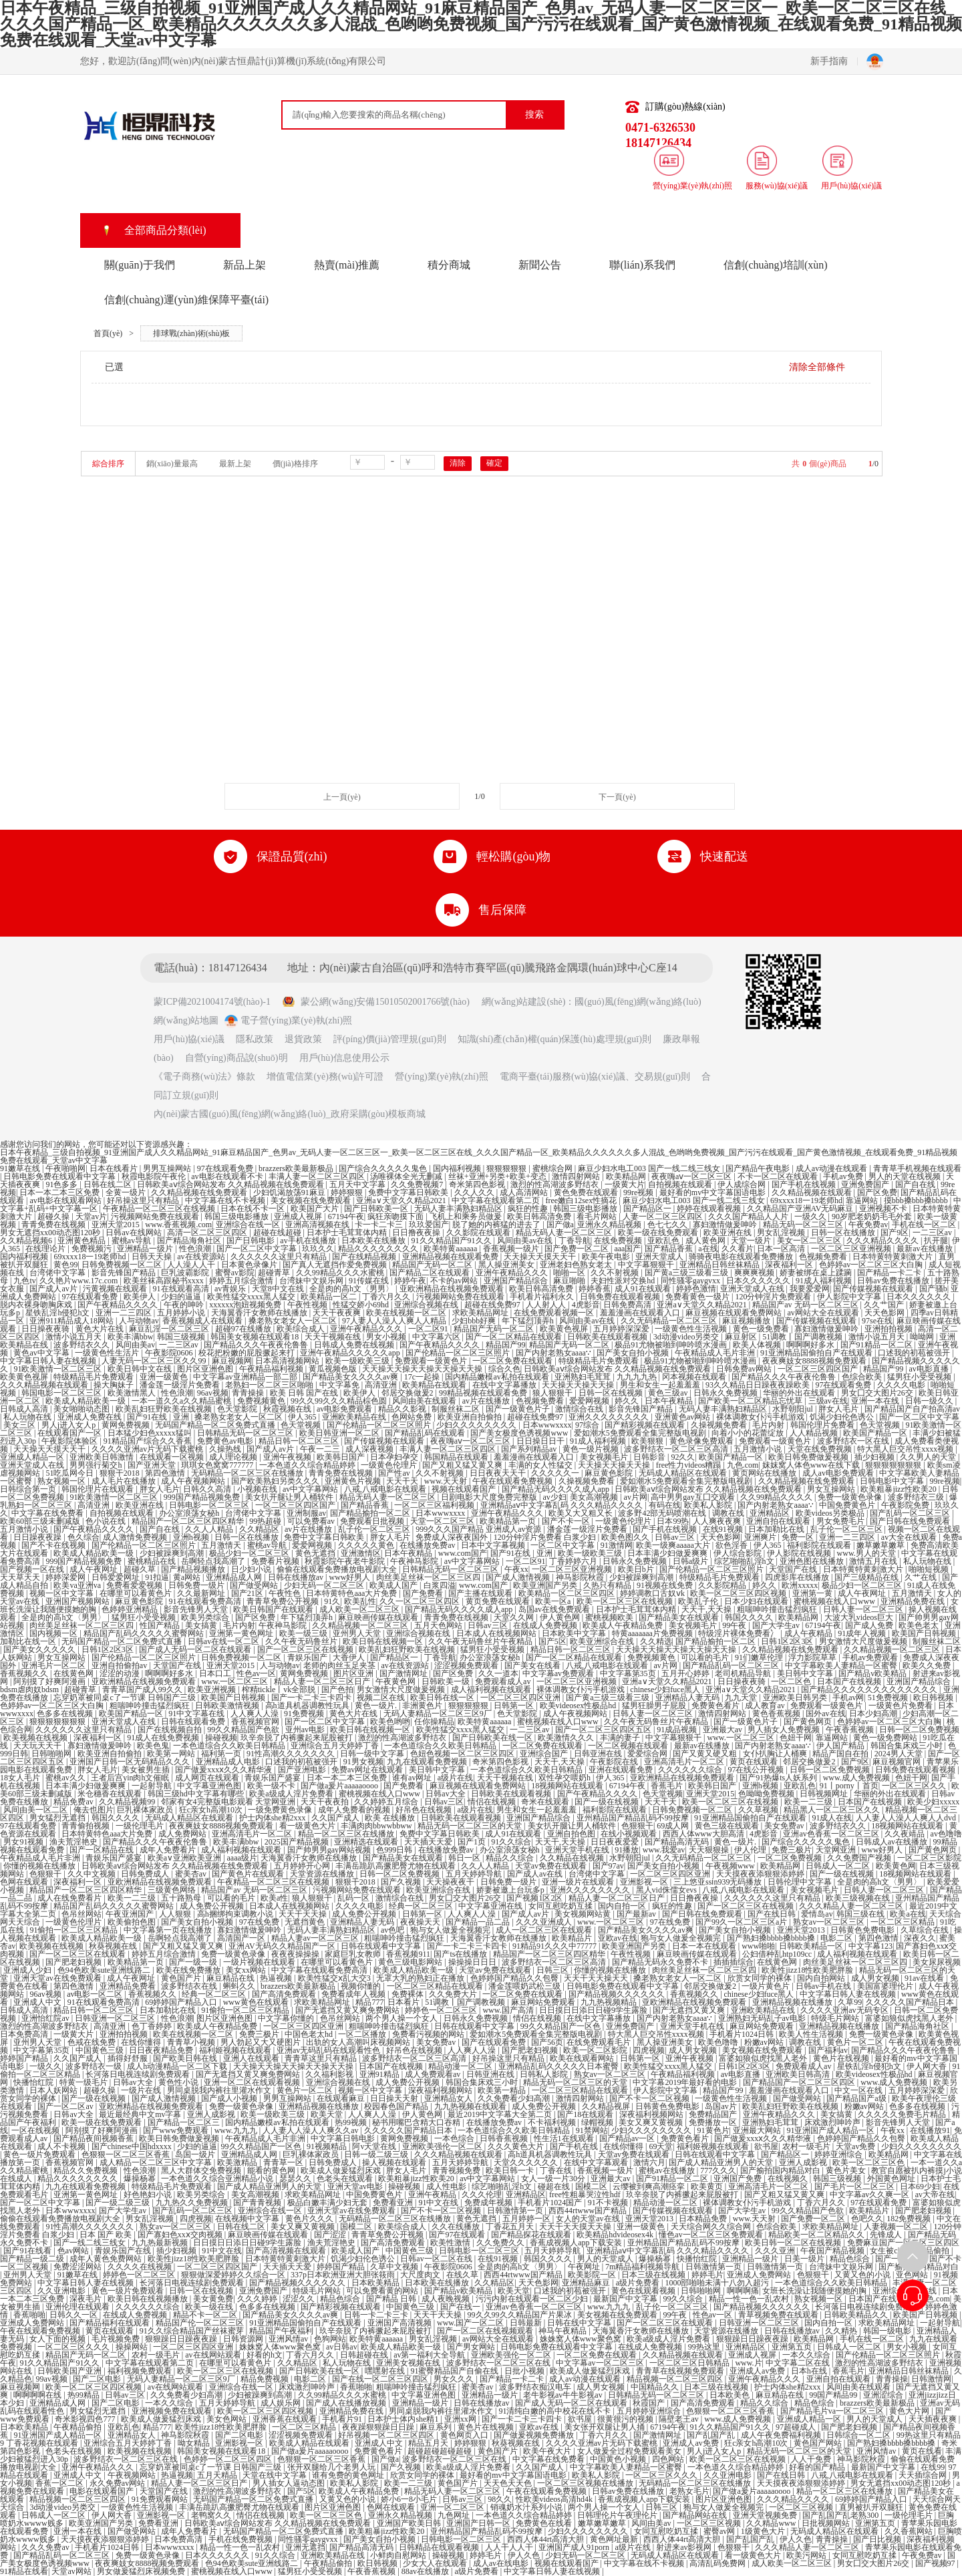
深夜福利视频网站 (441, 2090)
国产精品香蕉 (670, 1248)
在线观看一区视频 (173, 1457)
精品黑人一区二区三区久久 (833, 1809)
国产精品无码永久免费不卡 (661, 1962)
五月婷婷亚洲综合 (650, 2411)
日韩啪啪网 (52, 1753)
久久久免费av (46, 2547)
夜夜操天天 (421, 1922)
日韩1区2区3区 (788, 1641)
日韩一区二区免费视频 (919, 1729)
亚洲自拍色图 (572, 1833)
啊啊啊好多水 (811, 1344)
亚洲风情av (289, 2339)
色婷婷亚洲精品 (131, 1609)
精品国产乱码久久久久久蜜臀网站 (145, 1633)
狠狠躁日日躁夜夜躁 (182, 2339)
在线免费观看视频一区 (555, 1312)
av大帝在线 (935, 2194)
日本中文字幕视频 (494, 1545)
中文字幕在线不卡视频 (226, 1200)
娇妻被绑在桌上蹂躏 (817, 1272)
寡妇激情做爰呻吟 (726, 1224)
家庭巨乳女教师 (354, 1954)
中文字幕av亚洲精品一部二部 (246, 1377)
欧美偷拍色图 (133, 1922)
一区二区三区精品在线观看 (436, 1986)
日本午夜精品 (670, 1401)
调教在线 (729, 1513)
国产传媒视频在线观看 (874, 1288)
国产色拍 (337, 1689)
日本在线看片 (115, 1168)
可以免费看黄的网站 (383, 2290)
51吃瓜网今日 (70, 1473)
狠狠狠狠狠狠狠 (894, 1465)
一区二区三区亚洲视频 (852, 1248)
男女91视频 (24, 1841)
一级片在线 (142, 2090)
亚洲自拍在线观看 (779, 1521)
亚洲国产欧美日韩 (410, 2523)
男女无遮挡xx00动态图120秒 (51, 1232)
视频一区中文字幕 (62, 1593)
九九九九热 (638, 1377)
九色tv (24, 1280)
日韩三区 (553, 1970)
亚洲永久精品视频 (610, 1224)
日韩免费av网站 (745, 1369)
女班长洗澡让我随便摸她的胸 (815, 2290)
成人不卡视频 (62, 2146)
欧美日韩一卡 (511, 2170)
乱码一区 (354, 1898)
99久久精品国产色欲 (244, 1729)
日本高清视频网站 (288, 1360)
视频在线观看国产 (465, 1489)
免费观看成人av (503, 1681)
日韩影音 (650, 1457)
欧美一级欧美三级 (358, 1360)
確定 (494, 463)
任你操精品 (434, 1721)
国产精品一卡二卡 (890, 1272)
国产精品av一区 (628, 2138)
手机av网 (848, 1697)
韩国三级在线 (861, 1914)
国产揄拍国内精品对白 (781, 2170)
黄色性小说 (179, 2082)
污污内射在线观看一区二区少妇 (533, 2298)
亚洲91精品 (380, 2074)
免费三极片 (792, 1850)
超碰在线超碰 (278, 1232)
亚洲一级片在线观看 (579, 1882)
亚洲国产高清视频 (400, 2322)
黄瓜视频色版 (334, 1369)
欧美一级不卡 (272, 1785)
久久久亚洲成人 (545, 1922)
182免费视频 (910, 2218)
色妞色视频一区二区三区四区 (463, 1753)
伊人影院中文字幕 (850, 1296)
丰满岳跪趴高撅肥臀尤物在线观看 (396, 1866)
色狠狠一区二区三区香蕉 (127, 2154)
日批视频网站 (827, 2523)
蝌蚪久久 (240, 1986)
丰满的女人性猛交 (541, 1465)
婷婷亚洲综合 (839, 2154)
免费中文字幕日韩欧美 (409, 1192)
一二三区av (933, 1232)
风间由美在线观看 (425, 1401)
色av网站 (74, 2250)
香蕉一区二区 (60, 2483)
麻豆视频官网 (897, 1761)
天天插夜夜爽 (934, 2419)
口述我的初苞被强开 (915, 1352)
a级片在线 (455, 1777)
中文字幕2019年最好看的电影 (686, 2082)
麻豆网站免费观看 (544, 2002)
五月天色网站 (439, 1625)
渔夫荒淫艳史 (74, 1841)
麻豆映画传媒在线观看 (379, 1617)
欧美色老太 (920, 1625)
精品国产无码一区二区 (433, 1264)
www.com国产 (462, 1553)
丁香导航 (574, 1240)
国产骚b (933, 1288)
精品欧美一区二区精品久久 (817, 2234)
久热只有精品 (608, 1585)
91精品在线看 (24, 2571)
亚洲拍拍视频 (889, 1328)
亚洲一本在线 (876, 1401)
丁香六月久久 (387, 1296)
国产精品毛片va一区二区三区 (833, 2411)
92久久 (683, 1457)
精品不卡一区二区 (206, 2314)
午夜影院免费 (906, 1505)
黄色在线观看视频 (644, 2290)
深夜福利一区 (790, 1264)
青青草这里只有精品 (322, 2058)
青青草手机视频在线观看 (917, 1168)
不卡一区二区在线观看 (779, 1176)
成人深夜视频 (370, 1449)
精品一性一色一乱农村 (750, 2298)
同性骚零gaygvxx (691, 1280)
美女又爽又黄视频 (652, 2122)
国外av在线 (825, 1713)
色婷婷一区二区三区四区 (229, 2459)
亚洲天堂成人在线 (753, 1288)
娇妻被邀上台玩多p (511, 1890)
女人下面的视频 (58, 2339)
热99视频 (352, 2122)
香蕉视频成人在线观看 (203, 1320)
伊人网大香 (928, 2066)
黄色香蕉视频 (777, 1713)
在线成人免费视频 (546, 1625)
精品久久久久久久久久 (379, 1248)
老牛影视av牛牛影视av (564, 2395)
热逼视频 (277, 1978)
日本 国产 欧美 (106, 2234)
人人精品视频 (815, 1433)
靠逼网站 (863, 1200)
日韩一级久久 (930, 1401)
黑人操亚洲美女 (507, 1264)
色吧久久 (867, 2218)
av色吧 (393, 1930)
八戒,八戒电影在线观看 (386, 1489)
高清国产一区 (242, 1938)
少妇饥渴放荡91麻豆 (290, 1192)
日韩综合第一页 (29, 1489)
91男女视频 (363, 1761)
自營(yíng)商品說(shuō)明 (236, 1058)
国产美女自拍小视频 (634, 1352)
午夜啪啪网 (65, 1168)
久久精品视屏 (607, 2106)
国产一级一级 (194, 1962)
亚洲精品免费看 (129, 1986)
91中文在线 (439, 2202)
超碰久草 (141, 1569)
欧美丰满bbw (131, 1336)
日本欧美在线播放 (374, 1240)
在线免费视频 (619, 1240)
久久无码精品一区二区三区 (670, 1320)
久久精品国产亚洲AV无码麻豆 (801, 1208)
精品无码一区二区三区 (804, 1224)
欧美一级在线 (210, 2306)
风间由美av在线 (525, 1240)
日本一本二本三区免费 (60, 1192)
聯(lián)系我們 (642, 265)
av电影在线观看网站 (66, 1200)
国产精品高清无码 (678, 1841)
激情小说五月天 (74, 1336)
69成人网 (674, 1825)
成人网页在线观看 (208, 1777)
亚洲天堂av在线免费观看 (58, 1978)
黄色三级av (668, 1393)
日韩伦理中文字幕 (801, 1882)
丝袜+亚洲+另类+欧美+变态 (498, 1176)
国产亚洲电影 (303, 1769)
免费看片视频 (276, 1561)
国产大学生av (777, 1625)
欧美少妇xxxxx (933, 1801)
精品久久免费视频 (86, 2170)
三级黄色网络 (173, 1890)
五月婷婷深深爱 (622, 1328)
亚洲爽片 (761, 1537)
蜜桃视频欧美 (610, 1617)
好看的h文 (265, 2355)
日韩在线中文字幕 (580, 2322)
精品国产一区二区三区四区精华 (189, 1521)
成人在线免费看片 (70, 1898)
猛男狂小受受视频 (920, 1377)
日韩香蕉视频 (505, 2138)
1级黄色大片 (764, 2531)
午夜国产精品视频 (833, 2250)
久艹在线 (922, 1577)
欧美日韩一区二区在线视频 (794, 2242)
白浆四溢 (440, 1585)
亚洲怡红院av (46, 2018)
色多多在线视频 (66, 1713)
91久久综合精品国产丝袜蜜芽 (193, 2331)
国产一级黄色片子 (519, 1409)
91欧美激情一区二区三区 (58, 1369)
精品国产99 (506, 1344)
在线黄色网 (74, 1673)
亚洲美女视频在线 (409, 2363)
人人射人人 (547, 1304)
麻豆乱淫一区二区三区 (170, 1328)
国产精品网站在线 (696, 2515)
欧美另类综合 (206, 1617)
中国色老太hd (310, 2034)
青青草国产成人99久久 (143, 1689)
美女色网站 (227, 2419)
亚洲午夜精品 (433, 2194)
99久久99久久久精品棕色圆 (340, 1401)
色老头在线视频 (74, 2451)
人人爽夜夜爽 (718, 1521)
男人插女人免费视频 (785, 1729)
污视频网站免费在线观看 (156, 1216)
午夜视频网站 (133, 2475)
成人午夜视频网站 (194, 1481)
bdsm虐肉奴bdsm (30, 1689)
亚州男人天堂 (358, 1633)
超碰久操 (54, 1216)
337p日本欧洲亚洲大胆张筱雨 (344, 2274)
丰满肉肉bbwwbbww (377, 1825)
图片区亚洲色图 (206, 1369)
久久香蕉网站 (910, 2531)
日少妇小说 (252, 1569)
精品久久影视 (403, 1409)
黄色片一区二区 (856, 2042)
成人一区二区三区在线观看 (545, 1930)
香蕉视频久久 (25, 1673)
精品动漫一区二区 (461, 2066)
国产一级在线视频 (608, 1801)
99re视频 (639, 1192)
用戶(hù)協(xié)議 (189, 1039)
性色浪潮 (196, 1248)
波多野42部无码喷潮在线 (663, 1513)
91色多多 (62, 1184)
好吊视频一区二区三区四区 (387, 2435)
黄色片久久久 (310, 2218)
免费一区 (799, 1537)
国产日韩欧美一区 (377, 1208)
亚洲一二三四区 (125, 1312)
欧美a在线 (907, 1914)
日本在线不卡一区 (253, 1208)
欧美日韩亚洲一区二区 (340, 1433)
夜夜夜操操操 (296, 1954)
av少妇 (554, 1497)
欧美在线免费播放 (189, 1970)
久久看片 (738, 1248)
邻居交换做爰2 (408, 1393)
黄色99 (65, 1264)
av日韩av (341, 2347)
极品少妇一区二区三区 (250, 1553)
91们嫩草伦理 (760, 1657)
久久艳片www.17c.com (79, 1280)
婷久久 (628, 1401)
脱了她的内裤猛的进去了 (497, 1224)
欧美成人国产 (394, 1585)
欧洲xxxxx (800, 1585)
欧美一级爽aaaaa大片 (674, 1545)
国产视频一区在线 (33, 1569)
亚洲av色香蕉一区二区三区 (831, 1833)
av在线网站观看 (214, 2355)
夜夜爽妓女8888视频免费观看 (815, 1360)
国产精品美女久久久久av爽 (351, 1377)
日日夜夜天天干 (499, 1473)
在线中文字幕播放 (505, 1385)
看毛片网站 (598, 1216)
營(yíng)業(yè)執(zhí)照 (441, 1077)
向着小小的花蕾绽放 (748, 1433)
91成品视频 (678, 1729)
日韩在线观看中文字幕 (382, 1946)
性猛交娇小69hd (362, 1304)
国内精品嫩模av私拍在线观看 (497, 1377)
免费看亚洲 (394, 2202)
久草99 (850, 2002)
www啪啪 (758, 1946)
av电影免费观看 (345, 1409)
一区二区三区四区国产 (819, 1369)
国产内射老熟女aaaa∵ (554, 1352)
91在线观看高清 (182, 1288)
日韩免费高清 (628, 1304)
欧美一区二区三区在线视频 (626, 1601)
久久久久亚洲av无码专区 (845, 2010)
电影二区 (837, 1938)
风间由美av (135, 1344)
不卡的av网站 (455, 1280)
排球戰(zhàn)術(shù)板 (191, 333)
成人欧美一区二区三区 (360, 1609)
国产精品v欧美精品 (873, 1673)
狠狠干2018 (121, 1473)
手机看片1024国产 (551, 2202)
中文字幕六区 (437, 1336)
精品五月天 (429, 2443)
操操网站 (133, 2347)
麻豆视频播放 (747, 1320)
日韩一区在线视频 (612, 1393)
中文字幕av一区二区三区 (600, 2363)
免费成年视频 (489, 2202)
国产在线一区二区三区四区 (381, 2379)
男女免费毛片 (841, 1521)
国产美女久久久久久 (40, 1649)
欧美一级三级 (304, 1633)
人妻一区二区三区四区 (664, 1216)
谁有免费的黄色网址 (349, 2475)
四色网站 (669, 2459)
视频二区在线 (382, 1697)
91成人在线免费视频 (164, 1737)
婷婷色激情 (696, 1288)
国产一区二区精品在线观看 (515, 1336)
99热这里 (705, 2347)
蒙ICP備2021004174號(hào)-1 (217, 1002)
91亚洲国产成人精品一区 (831, 2130)
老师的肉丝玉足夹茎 (340, 1665)
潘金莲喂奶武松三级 (525, 1986)
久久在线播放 (457, 2226)
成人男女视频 (876, 1978)
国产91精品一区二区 (877, 1344)
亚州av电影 (306, 1729)
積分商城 (449, 265)
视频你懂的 (362, 1986)
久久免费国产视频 (860, 1858)
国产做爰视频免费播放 (535, 2435)
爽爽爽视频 (755, 1272)
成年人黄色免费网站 (106, 2258)
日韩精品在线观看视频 (440, 2547)
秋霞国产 (650, 2403)
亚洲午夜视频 (288, 1457)
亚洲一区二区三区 (453, 2507)
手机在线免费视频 (241, 2539)
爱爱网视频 (590, 1401)
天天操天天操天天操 (579, 1385)
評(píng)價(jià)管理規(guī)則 (389, 1039)
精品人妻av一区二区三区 (316, 1938)
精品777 (369, 2002)
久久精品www (772, 2523)
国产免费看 (424, 1593)
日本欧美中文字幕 (575, 1633)
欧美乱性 (360, 1601)
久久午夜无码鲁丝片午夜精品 (481, 1641)
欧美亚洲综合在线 (603, 1641)
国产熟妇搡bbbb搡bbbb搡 (772, 1938)
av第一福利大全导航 (430, 2355)
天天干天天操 (304, 1914)
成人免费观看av (433, 2074)
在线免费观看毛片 (600, 2042)
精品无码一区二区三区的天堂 (471, 1825)
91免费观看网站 (161, 2499)
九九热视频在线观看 (471, 2106)
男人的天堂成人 (606, 2258)
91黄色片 (713, 2130)
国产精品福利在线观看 (110, 2322)
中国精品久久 (656, 2387)
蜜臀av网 (720, 2531)
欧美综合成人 (302, 1328)
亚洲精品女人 (449, 2098)
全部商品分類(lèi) (165, 230)
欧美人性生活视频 (812, 2034)
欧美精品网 (627, 1176)
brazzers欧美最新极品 (297, 1168)
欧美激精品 (238, 2162)
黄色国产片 (182, 1978)
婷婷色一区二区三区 (442, 2010)
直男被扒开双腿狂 (872, 2507)
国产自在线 (916, 1184)
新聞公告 (539, 265)
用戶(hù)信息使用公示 (344, 1058)
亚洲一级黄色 (165, 1377)
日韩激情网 (931, 2379)
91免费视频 (305, 1713)
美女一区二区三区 (810, 1240)
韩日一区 (465, 1858)
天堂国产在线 (794, 1569)
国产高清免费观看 (285, 1994)
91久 (332, 1601)
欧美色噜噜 (719, 2042)
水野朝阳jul (793, 1409)
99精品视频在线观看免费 (484, 1393)
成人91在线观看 (644, 1288)
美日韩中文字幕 (806, 1673)
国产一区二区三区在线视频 (306, 1649)
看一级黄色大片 (308, 1825)
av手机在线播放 (308, 1240)
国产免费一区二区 (577, 1248)
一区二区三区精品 (903, 1922)
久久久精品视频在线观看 (45, 1385)
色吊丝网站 (81, 1914)
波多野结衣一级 (94, 2066)
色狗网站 (330, 2339)
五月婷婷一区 (527, 2218)
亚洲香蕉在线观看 (286, 2419)
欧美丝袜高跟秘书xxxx (165, 1280)
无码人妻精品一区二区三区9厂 (438, 1713)
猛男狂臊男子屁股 (655, 1705)
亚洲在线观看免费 (622, 1769)
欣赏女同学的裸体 (761, 1978)
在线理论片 (46, 1248)
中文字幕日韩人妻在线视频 (49, 1360)
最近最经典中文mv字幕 (141, 2114)
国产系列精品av (529, 1449)
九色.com (743, 1465)
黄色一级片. (377, 1705)
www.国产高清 (508, 2010)
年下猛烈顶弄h (529, 1320)
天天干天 (403, 1481)
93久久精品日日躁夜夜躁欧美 (758, 1385)
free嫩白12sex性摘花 (582, 1200)
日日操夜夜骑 (46, 1328)
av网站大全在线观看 (823, 1312)
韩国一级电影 (888, 2331)
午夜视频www (731, 1866)
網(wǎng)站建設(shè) (523, 1002)
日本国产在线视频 (850, 1681)
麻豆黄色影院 (610, 1473)
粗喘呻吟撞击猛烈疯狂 (778, 1609)
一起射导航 (153, 1785)
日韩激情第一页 (516, 2210)
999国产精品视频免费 (203, 1497)
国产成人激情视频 (519, 1577)
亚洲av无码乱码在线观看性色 (329, 2050)
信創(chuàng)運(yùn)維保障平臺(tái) (186, 299)
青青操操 (249, 1393)
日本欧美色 (730, 2395)
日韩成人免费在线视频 (355, 1344)
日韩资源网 (244, 2339)
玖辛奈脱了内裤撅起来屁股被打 (297, 1737)
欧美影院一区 (593, 2274)
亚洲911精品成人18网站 (72, 1320)
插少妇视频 (875, 1457)
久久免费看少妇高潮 (515, 2098)
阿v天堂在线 (375, 2146)
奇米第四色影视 (478, 1184)
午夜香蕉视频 (851, 1729)
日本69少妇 (920, 2186)
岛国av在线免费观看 (555, 1609)
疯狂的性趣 (529, 1208)
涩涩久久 (300, 2298)
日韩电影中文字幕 (893, 1481)
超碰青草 (275, 1272)
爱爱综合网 (648, 1753)
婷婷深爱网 (66, 1577)
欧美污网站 (807, 2555)
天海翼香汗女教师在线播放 (260, 1312)
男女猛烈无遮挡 (58, 1817)
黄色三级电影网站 (411, 1962)
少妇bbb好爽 (475, 1320)
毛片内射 (769, 1425)
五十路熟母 (182, 1898)
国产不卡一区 (567, 1521)
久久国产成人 (336, 1817)
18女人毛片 (21, 1777)
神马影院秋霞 (581, 1577)
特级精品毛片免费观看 (599, 1360)
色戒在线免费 (92, 2042)
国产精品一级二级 (33, 2258)
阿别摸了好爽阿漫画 (50, 1681)
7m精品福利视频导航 (643, 2266)
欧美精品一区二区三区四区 (567, 1593)
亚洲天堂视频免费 (766, 2515)
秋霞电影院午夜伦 (155, 1176)
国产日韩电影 (251, 1240)
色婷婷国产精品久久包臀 (515, 1978)
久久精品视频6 (27, 1240)
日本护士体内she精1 (403, 2419)
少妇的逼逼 (182, 1296)
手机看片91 (343, 2419)
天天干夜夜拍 (326, 1801)
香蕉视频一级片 (512, 1248)
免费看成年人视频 (354, 1994)
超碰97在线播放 (244, 1328)
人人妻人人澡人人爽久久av (311, 2130)
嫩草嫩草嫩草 (881, 1545)
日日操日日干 (541, 1441)
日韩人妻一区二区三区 (864, 1609)
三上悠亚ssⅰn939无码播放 (718, 1882)
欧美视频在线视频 (36, 1737)
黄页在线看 (922, 2451)
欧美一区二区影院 (596, 2050)
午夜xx (516, 1569)
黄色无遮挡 (316, 1553)
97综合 (588, 1425)
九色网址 (455, 2515)
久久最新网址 (202, 1593)
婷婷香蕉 (595, 1288)
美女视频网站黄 (583, 1914)
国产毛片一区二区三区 (855, 2186)
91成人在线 (832, 1817)
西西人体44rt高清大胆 (546, 2539)
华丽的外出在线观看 (800, 1393)
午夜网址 (585, 2266)
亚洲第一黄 (813, 1593)
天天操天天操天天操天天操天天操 (423, 1369)
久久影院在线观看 (479, 1232)
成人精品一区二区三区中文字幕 (157, 2162)
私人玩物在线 (28, 1417)
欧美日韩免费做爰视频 (809, 1457)
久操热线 (226, 1449)
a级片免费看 (638, 2282)
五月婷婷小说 (182, 1312)
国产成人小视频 (230, 2098)
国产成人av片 (54, 1288)
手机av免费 (843, 1176)
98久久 (500, 2499)
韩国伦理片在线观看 (98, 1489)
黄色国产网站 (819, 2443)
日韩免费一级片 (197, 1585)
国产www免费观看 (176, 2130)
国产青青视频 (258, 2202)
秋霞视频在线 (288, 1409)
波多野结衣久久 (82, 1344)
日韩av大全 (446, 1793)
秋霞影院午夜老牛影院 (346, 1561)
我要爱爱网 (810, 1288)
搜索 (534, 115)
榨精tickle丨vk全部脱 (280, 1689)
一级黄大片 (625, 1184)
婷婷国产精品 (25, 2058)
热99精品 (84, 2395)
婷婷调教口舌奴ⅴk (653, 1593)
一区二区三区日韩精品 (690, 2363)
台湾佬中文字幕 (58, 1272)
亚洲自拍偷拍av (120, 1665)
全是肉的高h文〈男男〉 (352, 1288)
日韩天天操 (153, 1256)
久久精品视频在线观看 (813, 1192)
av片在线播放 (487, 1401)
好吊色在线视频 (424, 1809)
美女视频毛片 (605, 1457)
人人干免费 (812, 2459)
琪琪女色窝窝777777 (218, 1465)
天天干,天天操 (707, 1609)
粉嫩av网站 (765, 2042)
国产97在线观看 (458, 2234)
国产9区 (894, 1232)
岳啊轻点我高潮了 (214, 1561)
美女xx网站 (247, 1970)
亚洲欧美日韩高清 (799, 2074)
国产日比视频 (878, 2539)
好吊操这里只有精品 (144, 1200)
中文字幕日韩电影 (344, 2138)
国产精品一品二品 (479, 1922)
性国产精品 (161, 1625)
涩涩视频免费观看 (467, 1665)
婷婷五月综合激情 (242, 1280)
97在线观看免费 (226, 1168)
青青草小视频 (192, 2042)
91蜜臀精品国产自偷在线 (455, 2371)
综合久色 (504, 1369)
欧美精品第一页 (509, 1521)
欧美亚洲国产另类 (546, 1585)
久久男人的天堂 (929, 1457)
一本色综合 (455, 2138)
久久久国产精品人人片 (749, 1216)
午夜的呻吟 (185, 1304)
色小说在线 (107, 1521)
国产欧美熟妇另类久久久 (276, 1481)
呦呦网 (923, 1336)
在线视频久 (789, 2178)
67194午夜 (346, 1216)
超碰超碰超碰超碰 (441, 2451)
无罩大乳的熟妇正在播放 (421, 1978)
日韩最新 (527, 2322)
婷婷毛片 (707, 2274)
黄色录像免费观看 (702, 1441)
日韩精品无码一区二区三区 (246, 1433)
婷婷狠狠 (348, 1192)
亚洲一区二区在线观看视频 (253, 2082)
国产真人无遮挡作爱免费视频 (336, 1264)
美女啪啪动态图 (82, 1409)
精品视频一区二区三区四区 (676, 2379)
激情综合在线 (580, 1409)
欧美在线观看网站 (583, 2058)
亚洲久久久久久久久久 (610, 1417)
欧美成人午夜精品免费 (624, 1625)
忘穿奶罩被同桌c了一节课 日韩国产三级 (125, 1697)
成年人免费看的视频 (355, 1809)
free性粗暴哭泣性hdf (586, 2194)
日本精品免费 (704, 2218)
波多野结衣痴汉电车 (536, 2387)
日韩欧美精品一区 (812, 1946)
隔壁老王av (679, 2419)
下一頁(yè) (617, 797)
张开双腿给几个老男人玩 (332, 2467)
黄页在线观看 (755, 1761)
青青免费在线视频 (54, 1224)
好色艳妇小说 (149, 2194)
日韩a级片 (691, 1561)
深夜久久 (920, 1938)
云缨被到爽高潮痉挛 (650, 2186)
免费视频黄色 (262, 1401)
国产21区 (248, 1593)
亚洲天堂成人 (660, 1256)
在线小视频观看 (630, 1833)
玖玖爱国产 (429, 1224)
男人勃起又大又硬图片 (261, 2042)
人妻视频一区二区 (897, 2226)
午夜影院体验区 (70, 1441)
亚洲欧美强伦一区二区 (443, 2146)
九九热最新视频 (161, 2242)
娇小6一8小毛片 (410, 2499)
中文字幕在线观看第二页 (497, 1200)
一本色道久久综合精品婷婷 (308, 1465)
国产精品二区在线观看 (430, 1272)
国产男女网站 (472, 2347)
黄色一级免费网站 (886, 1737)
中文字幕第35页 (629, 1673)
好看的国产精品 (818, 2467)
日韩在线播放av (296, 1577)
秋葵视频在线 (114, 1946)
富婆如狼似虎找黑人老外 (910, 2018)
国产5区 (552, 1641)
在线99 (933, 2467)
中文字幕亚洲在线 (491, 1906)
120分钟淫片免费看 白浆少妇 (546, 1537)
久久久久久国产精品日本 (911, 2002)
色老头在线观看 (346, 2178)
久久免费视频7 (418, 1184)
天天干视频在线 (334, 1336)
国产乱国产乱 (712, 2435)
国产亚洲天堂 (153, 1465)
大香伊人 (350, 1657)
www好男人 (351, 1577)
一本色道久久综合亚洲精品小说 (218, 2178)
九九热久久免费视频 (193, 2202)
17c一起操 (423, 1377)
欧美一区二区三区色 (869, 2162)
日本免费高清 (25, 2034)
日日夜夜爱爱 (616, 1841)
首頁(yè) (108, 333)
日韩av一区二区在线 (437, 2258)
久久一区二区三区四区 (420, 1601)
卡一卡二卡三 (380, 1224)
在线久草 (463, 2274)
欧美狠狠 (648, 1441)
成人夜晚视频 (447, 2298)
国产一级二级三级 (119, 2202)
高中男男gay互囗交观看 (693, 1497)
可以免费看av (312, 1521)
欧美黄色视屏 (565, 1328)
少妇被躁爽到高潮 (173, 1553)
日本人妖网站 (54, 2090)
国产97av (608, 1866)
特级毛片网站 (836, 2018)
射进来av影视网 (684, 2547)
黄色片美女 (847, 2170)
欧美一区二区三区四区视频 (739, 1593)
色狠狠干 (637, 1825)
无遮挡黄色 (306, 1922)
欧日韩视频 (934, 1697)
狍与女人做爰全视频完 (451, 1930)
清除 (458, 463)
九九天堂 (742, 1697)
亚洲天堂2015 (117, 1224)
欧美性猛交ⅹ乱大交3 (335, 1978)
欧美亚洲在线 (728, 1232)
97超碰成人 (797, 2427)
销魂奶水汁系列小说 (527, 2507)
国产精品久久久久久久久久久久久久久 (870, 1689)
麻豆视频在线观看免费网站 (734, 1312)
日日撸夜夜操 (417, 1232)
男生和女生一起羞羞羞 (661, 1385)
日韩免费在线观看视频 (621, 1296)
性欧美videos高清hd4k (555, 2499)
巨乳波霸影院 (186, 1272)
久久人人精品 (210, 1529)
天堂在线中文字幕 (276, 2475)
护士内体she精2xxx (273, 1817)
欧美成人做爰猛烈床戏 (342, 2170)
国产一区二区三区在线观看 (78, 1954)
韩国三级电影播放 (586, 1208)
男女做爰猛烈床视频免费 (142, 2571)
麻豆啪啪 (570, 1280)
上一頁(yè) (341, 797)
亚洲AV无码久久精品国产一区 (282, 1946)
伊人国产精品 (841, 1745)
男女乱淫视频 (782, 1232)
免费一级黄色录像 (851, 1497)
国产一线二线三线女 (90, 2242)
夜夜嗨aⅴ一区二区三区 (692, 1176)
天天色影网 (885, 1312)
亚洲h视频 (192, 1537)
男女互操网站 (832, 1489)
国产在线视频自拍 (171, 1729)
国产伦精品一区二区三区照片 (459, 1352)
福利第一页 (222, 1753)
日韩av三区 (675, 1537)
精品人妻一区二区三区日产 (323, 1681)
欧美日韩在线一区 (443, 1697)
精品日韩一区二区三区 (300, 1441)
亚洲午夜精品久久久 (513, 1272)
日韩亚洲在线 (599, 1753)
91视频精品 (328, 2146)
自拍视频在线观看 (681, 1184)
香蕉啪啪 (29, 2314)
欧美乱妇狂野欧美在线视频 (165, 1409)
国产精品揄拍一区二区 (371, 1513)
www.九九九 (236, 2130)
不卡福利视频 (553, 2122)
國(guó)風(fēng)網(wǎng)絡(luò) (638, 1002)
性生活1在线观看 (565, 2138)
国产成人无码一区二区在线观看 (196, 1649)
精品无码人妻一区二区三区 (565, 1232)
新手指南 (834, 61)
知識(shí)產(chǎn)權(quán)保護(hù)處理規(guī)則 (554, 1039)
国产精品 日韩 (392, 2298)
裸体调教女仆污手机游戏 (761, 1417)
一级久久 (811, 1216)
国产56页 (547, 2042)
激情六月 (649, 2162)
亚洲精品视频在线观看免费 (451, 1256)
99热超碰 (266, 1521)
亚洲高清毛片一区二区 (685, 1761)
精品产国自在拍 (841, 1753)
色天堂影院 (238, 1409)
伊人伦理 (751, 1850)
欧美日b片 (637, 1569)
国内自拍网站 (822, 1978)
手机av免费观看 (871, 1657)
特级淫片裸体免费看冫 (739, 1633)
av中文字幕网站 (311, 1489)
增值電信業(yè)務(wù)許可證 (325, 1077)
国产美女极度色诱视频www (520, 1433)
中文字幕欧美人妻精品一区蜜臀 (842, 1665)
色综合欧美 (863, 1377)
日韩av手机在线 (824, 1986)
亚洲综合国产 (545, 1753)
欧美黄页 (708, 2186)
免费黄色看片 (716, 1705)
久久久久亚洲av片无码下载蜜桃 (148, 1449)
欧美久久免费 (928, 1665)
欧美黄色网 (896, 1866)
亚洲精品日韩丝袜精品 (720, 1264)
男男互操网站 (168, 1168)
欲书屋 (766, 2146)
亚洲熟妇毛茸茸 (583, 1377)
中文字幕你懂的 (287, 2018)
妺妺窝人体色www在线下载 (812, 1465)
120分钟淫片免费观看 (774, 1296)
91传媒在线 (370, 1280)
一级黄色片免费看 (901, 1705)
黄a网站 (187, 1577)
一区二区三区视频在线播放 (586, 2483)
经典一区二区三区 (422, 1906)
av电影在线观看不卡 (228, 1176)
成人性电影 (447, 2186)
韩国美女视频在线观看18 (255, 1336)
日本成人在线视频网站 (497, 1633)
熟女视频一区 (62, 1481)
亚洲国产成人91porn (574, 2547)
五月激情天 (222, 1545)
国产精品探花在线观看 (532, 2234)
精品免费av (74, 1801)
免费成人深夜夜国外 (453, 1537)
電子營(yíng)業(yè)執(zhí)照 (288, 1020)
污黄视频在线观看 (116, 1288)
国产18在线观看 (586, 2114)
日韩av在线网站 (134, 1232)
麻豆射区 (742, 1336)
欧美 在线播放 (391, 1817)
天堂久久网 (515, 1617)
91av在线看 (925, 1978)
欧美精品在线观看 (435, 1385)
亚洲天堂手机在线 (578, 1850)
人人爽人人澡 (255, 1713)
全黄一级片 (127, 1192)
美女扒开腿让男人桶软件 (290, 1497)
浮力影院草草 (813, 1657)
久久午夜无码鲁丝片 (302, 1641)
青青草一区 (284, 2162)
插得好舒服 (129, 2058)
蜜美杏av (191, 1874)
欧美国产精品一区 (876, 1433)
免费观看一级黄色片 (432, 1360)
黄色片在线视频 (842, 2058)
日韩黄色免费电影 (863, 1930)
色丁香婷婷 (153, 2026)
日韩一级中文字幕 (373, 1753)
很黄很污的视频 (626, 2419)
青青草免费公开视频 (284, 1601)
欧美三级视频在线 (859, 1898)
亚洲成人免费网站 (760, 2274)
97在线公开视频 (757, 1769)
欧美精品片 (573, 1938)
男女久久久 (455, 2379)
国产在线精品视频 (365, 1256)
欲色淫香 (732, 1545)
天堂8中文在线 (279, 1288)
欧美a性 (274, 1898)
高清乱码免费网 (718, 2563)
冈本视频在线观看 (695, 1377)
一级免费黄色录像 (281, 1809)
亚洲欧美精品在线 (355, 1417)
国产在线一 (461, 2306)
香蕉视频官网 (256, 1721)
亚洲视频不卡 (884, 1208)
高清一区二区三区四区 (208, 1232)
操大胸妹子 (115, 1385)
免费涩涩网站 (78, 2266)
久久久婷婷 (258, 2298)
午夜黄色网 (396, 1681)
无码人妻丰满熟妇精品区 (459, 1208)
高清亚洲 (382, 1385)
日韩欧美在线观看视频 (608, 1336)
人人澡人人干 (192, 1264)
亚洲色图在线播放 (813, 1561)
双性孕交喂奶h (565, 1777)
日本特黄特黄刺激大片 (893, 1256)
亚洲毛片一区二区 (54, 1665)
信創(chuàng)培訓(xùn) (776, 265)
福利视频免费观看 (141, 2371)
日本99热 (673, 1521)
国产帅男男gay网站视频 (330, 1850)
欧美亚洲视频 (213, 1689)
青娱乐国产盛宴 (274, 1777)
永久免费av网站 (118, 2483)
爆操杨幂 (141, 2178)
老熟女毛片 (689, 2491)
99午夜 (735, 1625)
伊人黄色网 (561, 1617)
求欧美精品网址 (481, 1312)
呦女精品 (195, 2443)
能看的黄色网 (272, 2170)
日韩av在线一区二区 (224, 1641)
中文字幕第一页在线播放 (169, 1930)
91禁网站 (592, 2130)
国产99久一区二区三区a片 (742, 1922)
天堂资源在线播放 (323, 1874)
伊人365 (303, 1417)
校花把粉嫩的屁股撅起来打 (247, 1352)
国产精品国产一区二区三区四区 (800, 2082)
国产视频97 (936, 2563)
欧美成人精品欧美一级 (86, 1401)
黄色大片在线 (100, 1328)
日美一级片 (805, 2258)
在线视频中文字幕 (248, 2218)
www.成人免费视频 (857, 1777)
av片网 (635, 1497)
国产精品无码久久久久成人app (556, 1489)
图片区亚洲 (354, 1673)
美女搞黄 (202, 1625)
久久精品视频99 (128, 1801)
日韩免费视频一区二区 (123, 1264)
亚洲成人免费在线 (90, 1417)
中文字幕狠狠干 (647, 1264)
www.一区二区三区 (235, 1681)
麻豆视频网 (232, 1360)
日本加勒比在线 (777, 1529)
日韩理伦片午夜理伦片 (618, 2515)
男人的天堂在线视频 (905, 1176)
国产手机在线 (575, 2146)
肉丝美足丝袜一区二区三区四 (429, 1577)
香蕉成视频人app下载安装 (576, 2242)
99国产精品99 (834, 2395)
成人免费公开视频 (213, 1906)
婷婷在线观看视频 (710, 1208)
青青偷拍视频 (86, 1825)
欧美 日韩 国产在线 (305, 1393)
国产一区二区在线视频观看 (486, 2331)
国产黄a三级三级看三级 (687, 1272)
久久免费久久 (501, 2242)
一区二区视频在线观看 (629, 1745)
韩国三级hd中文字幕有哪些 (197, 1793)
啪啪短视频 (930, 1569)
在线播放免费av (428, 1545)
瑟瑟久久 (296, 2178)
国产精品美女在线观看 (680, 1617)
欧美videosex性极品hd (579, 1705)
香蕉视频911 (408, 1954)
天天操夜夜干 (451, 1882)
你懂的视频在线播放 (40, 1866)
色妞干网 (796, 1737)
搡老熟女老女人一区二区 (294, 1320)
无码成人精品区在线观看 (684, 1473)
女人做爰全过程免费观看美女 (630, 2451)
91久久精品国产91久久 (453, 1240)
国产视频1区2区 (535, 1898)
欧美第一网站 (172, 1753)
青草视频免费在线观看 (779, 2314)
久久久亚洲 (776, 2250)
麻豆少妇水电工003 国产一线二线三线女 (650, 1168)
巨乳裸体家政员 (146, 1809)
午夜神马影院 (415, 1561)
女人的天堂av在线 (588, 2218)
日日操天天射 (395, 2098)
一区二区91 (429, 1328)
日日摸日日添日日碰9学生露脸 (594, 2010)
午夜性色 (286, 1593)
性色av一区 (256, 1673)
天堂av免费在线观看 (552, 1866)
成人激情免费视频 (136, 1537)
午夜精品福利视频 (272, 1369)
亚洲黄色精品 (82, 1240)
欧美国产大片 (316, 1208)
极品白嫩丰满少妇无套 (328, 2202)
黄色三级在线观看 (728, 1825)
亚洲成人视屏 (299, 1216)
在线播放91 (930, 2130)
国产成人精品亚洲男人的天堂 (722, 2162)
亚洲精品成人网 (235, 1577)
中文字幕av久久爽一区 (870, 2194)
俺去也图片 (93, 1809)
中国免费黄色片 (848, 1505)
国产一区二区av (66, 2106)
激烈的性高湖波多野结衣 (555, 1184)
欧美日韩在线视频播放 (149, 2298)
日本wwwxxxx (547, 1425)
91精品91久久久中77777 (555, 1946)
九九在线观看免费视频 (428, 1761)
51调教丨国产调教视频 (803, 1336)
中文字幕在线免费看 (48, 1513)
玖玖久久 (318, 1248)
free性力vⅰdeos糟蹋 (690, 1465)
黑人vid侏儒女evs (667, 1890)
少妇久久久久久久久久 (477, 1425)
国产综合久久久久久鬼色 (384, 1168)
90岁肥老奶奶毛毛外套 (873, 1216)
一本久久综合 (807, 2355)
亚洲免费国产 (866, 1184)
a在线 (707, 1248)
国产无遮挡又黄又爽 (690, 2010)
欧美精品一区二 (330, 1296)
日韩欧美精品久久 (857, 2314)
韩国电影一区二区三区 (62, 1393)
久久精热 (842, 2331)
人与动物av (138, 1320)
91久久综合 (511, 1841)
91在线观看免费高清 (206, 1601)
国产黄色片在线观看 (249, 1874)
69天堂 (661, 2146)
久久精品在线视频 (573, 1858)
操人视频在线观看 (395, 2162)
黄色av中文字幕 (42, 1352)
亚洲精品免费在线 (913, 1601)
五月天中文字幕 (358, 1184)
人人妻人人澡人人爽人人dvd (907, 1817)
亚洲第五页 (793, 2347)
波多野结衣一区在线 (854, 1441)
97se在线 (877, 1320)
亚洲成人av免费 (758, 2371)
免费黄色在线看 (545, 2523)
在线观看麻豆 (342, 2098)
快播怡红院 (34, 2082)
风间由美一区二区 (36, 1809)
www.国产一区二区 (471, 2322)
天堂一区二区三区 (443, 1521)
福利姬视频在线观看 (236, 2050)
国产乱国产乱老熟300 (841, 2515)
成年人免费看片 (169, 1850)
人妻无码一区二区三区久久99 (155, 1360)
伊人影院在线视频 (800, 1553)
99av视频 (52, 2379)
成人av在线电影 (501, 2563)
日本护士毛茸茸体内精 (348, 1232)
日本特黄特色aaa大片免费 (352, 1593)
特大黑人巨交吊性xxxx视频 (906, 1449)
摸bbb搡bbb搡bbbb (917, 1200)
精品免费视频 (265, 2379)
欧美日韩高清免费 (540, 1216)
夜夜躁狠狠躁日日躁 (379, 2427)
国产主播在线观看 (481, 1593)
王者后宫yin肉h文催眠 (131, 1777)
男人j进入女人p (69, 1425)
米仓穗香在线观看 (110, 1793)
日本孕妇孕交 (395, 1457)
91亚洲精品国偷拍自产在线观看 (817, 1352)
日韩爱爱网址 (117, 1577)
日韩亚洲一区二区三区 (116, 2018)
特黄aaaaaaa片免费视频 (653, 1633)
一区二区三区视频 (802, 2507)
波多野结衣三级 (917, 1497)
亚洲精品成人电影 (229, 1761)
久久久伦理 (482, 2194)
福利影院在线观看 (820, 1545)
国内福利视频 (458, 1168)
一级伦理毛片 (141, 1825)
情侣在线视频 (493, 1801)
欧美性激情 (451, 2242)
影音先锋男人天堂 (197, 1609)
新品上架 (244, 265)
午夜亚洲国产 (131, 1914)
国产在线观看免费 (495, 2042)
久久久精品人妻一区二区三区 (852, 1906)
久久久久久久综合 (691, 1769)
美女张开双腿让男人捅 (606, 2427)
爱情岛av (816, 1914)
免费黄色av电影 (226, 1441)
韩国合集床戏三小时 (907, 1745)
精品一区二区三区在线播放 (347, 1833)
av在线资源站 (201, 1256)
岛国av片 (721, 2106)
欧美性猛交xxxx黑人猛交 (252, 1296)
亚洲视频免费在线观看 (173, 2411)
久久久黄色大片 (517, 2146)
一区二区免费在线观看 (513, 1360)
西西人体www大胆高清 (704, 1833)
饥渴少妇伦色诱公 (843, 1417)
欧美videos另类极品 (831, 1513)
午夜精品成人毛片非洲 (716, 1352)
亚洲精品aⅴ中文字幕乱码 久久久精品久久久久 (562, 1505)
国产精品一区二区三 (185, 2122)
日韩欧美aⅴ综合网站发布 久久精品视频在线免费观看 (231, 1184)
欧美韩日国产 (342, 1457)
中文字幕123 (870, 1946)
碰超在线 (555, 2186)
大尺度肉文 (421, 2274)
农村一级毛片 (807, 2146)
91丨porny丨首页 (849, 1785)
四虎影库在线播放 (798, 1577)
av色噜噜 (946, 1833)
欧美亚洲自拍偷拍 (471, 1417)
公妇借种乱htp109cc (778, 1954)
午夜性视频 (308, 1304)
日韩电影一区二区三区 (210, 1505)
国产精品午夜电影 (759, 1168)
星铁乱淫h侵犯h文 (58, 1312)
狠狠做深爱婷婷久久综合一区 (234, 2274)
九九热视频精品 (610, 2002)
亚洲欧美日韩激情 (102, 1457)
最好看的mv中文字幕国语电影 (713, 1192)
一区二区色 (792, 1681)
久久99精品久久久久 (777, 1497)
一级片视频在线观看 (260, 1962)
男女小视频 (387, 1336)
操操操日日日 (473, 1962)
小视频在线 (258, 1489)
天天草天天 (21, 1577)
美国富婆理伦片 (886, 1986)
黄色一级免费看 (762, 1328)
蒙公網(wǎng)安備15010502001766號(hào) (376, 1002)
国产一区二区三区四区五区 (604, 1729)
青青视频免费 (457, 2170)
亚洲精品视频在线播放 (793, 2002)
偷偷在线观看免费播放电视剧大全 (338, 1569)
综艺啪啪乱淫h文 (745, 1561)
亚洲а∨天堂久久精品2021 (402, 1200)
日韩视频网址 (825, 1793)
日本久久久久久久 (759, 1280)
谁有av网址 (413, 1777)
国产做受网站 (255, 1585)
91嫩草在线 (21, 1168)
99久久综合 (684, 2298)
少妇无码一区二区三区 (325, 1585)
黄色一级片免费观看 (40, 2154)
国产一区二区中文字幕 (257, 1248)
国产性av (395, 1473)
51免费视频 (889, 1697)
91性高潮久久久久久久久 (292, 1753)
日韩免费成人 (146, 1874)
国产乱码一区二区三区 (911, 1513)
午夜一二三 (321, 1449)
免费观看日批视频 (373, 1521)
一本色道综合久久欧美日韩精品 (230, 1745)
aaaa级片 (242, 1858)
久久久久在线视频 (141, 2266)
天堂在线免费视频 (821, 1449)
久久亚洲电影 (62, 2290)
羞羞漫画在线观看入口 (641, 1312)
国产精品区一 (648, 1208)
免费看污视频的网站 (429, 2034)
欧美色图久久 (626, 1537)
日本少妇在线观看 (757, 1601)
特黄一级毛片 (84, 2082)
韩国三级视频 (182, 1336)
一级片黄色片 (767, 1986)
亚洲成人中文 (38, 2002)
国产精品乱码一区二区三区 (732, 1665)
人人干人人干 (510, 2547)
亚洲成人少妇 (28, 1970)
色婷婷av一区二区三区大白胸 (872, 1264)
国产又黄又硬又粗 (706, 1753)
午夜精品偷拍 (78, 2427)
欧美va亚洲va (78, 1585)
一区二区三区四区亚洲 (521, 1697)
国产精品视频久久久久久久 (618, 1994)
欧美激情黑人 (133, 1393)
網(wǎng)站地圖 (186, 1020)
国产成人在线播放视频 (347, 2403)
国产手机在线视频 (805, 1184)
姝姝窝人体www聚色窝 (581, 2339)
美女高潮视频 (595, 1497)
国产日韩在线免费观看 (911, 1521)
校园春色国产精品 (397, 2106)
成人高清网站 (525, 1192)
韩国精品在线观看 (457, 1457)
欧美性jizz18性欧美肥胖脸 (808, 1970)
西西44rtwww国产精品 (588, 2210)
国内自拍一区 (623, 1906)
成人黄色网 (706, 1240)
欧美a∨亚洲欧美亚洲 (185, 1858)
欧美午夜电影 (607, 1256)
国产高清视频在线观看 (287, 2250)
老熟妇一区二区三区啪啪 (270, 1385)
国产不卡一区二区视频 (650, 2098)
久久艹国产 (885, 1304)
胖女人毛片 (839, 1409)
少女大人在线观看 (436, 2563)
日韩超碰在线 (365, 2355)
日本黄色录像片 (250, 1264)
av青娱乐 (231, 1288)
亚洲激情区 (361, 1553)
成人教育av (765, 1705)
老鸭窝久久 (212, 2515)
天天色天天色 (509, 2483)
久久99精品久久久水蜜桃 (341, 1272)
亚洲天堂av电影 (356, 2186)
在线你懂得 (142, 2042)
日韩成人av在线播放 (892, 1841)
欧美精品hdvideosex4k (616, 2234)
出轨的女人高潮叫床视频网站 (359, 2042)
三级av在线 (828, 1401)
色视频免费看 (824, 1256)
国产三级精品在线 (867, 1577)
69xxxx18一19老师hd (806, 1200)
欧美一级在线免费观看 (659, 1232)
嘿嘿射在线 (386, 2371)
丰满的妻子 (621, 1737)
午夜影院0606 (170, 1352)
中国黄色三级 (100, 2050)
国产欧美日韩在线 (186, 2058)
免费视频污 (92, 1248)
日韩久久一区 (74, 2314)
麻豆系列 (437, 2427)
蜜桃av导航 (132, 1240)
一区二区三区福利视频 (435, 1505)
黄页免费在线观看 (499, 1601)
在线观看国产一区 (70, 1433)
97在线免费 (260, 1922)
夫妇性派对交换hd (624, 1280)
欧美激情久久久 (567, 1737)
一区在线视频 (36, 2130)
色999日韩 (395, 1850)
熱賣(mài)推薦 (347, 265)
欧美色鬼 (153, 1745)
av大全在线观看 (910, 1537)
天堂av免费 (856, 2146)
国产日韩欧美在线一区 (493, 1737)
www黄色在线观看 (257, 2002)
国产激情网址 (404, 1673)
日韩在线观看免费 (194, 1721)
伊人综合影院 (738, 1553)
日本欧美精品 (376, 2282)
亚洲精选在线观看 (367, 1841)
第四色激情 (166, 1473)
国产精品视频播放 (194, 1569)
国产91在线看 (28, 2250)
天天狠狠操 (710, 1850)
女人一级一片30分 (554, 2178)
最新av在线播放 (925, 1248)
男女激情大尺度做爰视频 (864, 1641)
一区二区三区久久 (915, 1785)
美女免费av (785, 1825)
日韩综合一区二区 (859, 2435)
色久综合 (83, 1537)
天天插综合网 (924, 2475)
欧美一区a (554, 1601)
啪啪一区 (570, 1272)
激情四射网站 (577, 1176)
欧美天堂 (328, 2114)
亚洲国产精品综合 (517, 1280)
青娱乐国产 (308, 1657)
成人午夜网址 (94, 1569)
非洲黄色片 (423, 1705)
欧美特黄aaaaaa (451, 1248)
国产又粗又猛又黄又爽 (463, 1465)
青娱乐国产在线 (124, 2250)
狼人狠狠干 (553, 1393)
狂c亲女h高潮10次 (212, 1809)
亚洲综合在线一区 (249, 1224)
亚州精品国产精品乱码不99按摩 (634, 1817)
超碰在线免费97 (493, 1304)
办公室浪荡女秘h (190, 1513)
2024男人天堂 (899, 1753)
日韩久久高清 (208, 1489)
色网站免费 (412, 1417)
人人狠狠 (176, 1914)
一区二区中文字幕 (563, 1545)
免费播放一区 (714, 2122)
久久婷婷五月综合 (387, 1801)
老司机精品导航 (744, 1673)
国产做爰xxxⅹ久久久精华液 (224, 1769)
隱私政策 (254, 1039)
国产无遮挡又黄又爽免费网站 (348, 2010)
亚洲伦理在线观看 (78, 2306)
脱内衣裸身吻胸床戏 (37, 1304)
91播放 (627, 1850)
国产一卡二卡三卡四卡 (312, 1697)
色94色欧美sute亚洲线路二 (104, 1970)
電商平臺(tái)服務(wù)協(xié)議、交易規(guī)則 (595, 1077)
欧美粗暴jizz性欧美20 (899, 1489)
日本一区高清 (782, 1248)
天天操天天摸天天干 (541, 1256)
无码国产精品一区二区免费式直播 (216, 1425)
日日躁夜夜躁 (38, 1537)
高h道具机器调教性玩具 (308, 1705)
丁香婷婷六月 (574, 1561)
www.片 (748, 2363)
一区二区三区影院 (929, 1858)
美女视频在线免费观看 (312, 1200)
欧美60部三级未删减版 (41, 1521)
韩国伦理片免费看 (823, 1425)
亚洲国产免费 (738, 2178)
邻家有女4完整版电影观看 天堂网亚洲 (229, 1801)
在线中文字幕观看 (597, 2162)
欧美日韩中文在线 (141, 1369)
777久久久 (718, 2170)
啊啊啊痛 (743, 2290)
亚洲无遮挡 (305, 2547)
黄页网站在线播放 (765, 1473)
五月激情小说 (759, 1449)
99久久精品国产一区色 (561, 2026)
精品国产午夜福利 (282, 2331)
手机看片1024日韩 (742, 2034)
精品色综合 (851, 2258)
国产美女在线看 (533, 1665)
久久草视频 (759, 1809)
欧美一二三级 (809, 1801)
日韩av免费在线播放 (894, 1280)
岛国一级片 (196, 2154)
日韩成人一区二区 (839, 1866)
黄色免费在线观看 (587, 1192)
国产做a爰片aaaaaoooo (340, 1785)
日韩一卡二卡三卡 (377, 2314)
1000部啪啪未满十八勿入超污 (718, 2282)
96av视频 (212, 1393)
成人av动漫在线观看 (832, 1168)
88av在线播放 (426, 2571)
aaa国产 (627, 1248)
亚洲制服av (306, 1513)
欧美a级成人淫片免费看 (292, 1793)
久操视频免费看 (720, 1425)
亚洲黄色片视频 (354, 1481)
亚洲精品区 (771, 1513)
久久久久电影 (902, 1385)
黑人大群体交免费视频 (202, 2170)
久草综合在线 (926, 1930)
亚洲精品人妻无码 (688, 1697)
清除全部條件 (817, 367)
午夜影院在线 (615, 1761)
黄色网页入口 (465, 2435)
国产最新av (637, 1914)
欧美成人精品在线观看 (310, 2443)
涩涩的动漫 (121, 1673)
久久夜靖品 (906, 1833)
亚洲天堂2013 (802, 1930)
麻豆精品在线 (231, 1978)
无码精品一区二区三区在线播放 (248, 1473)
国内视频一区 (54, 1633)
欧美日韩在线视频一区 (384, 1641)
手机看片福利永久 (543, 1296)
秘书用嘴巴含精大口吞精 (417, 2122)
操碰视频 (221, 1737)
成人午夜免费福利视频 (782, 2435)
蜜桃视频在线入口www (835, 1601)
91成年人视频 (863, 1633)
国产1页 (473, 1841)
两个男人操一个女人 (402, 2018)
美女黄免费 (213, 2298)
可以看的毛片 (706, 1657)
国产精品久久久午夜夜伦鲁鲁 (257, 1344)
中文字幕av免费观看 (559, 1673)
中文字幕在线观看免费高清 (320, 1970)
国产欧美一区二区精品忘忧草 (751, 1401)
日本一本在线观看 (705, 1946)
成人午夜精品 (809, 1633)
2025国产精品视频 (298, 1841)
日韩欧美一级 (447, 1681)
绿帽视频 (598, 2122)
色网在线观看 (25, 1882)
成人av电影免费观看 (839, 1473)
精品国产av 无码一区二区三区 (806, 1304)
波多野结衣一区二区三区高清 (677, 1449)
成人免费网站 (183, 1833)
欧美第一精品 (503, 2090)
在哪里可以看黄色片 (137, 1593)
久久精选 (656, 1641)
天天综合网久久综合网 (712, 2226)
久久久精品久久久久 (883, 1240)
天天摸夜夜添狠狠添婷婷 (761, 1874)
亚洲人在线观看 (252, 2058)
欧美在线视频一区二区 (407, 1312)
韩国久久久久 (750, 1617)
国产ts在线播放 (461, 1954)
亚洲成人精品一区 (33, 1457)
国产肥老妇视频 (74, 1962)
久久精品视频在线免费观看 (200, 1192)
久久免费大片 (454, 1994)
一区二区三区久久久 (74, 2347)
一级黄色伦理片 (390, 1465)
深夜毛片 (86, 2298)
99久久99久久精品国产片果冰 (521, 2314)
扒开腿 (936, 1240)
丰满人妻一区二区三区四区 (318, 1176)
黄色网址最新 (615, 2539)
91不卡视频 (609, 2202)
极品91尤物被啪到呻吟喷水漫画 (672, 1344)
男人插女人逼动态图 (290, 2483)
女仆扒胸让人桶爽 (776, 1753)
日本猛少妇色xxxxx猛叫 (151, 1433)
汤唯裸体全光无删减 (407, 1176)
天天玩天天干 (38, 1745)
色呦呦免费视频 (767, 1793)
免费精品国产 (714, 2114)
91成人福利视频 (825, 1280)
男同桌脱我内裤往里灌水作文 (220, 2090)
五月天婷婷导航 (475, 1874)
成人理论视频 (234, 1457)
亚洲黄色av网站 (683, 1417)
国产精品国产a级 (857, 2098)
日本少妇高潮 (874, 1713)
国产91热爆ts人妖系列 (779, 1777)
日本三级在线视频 (654, 2274)
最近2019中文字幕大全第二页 (501, 2114)
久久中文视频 (92, 1874)
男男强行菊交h (96, 1465)
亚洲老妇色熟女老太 (577, 1264)
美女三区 (20, 1425)
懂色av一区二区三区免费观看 (711, 2234)
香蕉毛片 (668, 1785)
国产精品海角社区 (190, 1240)
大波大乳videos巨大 (859, 1617)
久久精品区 (260, 1529)
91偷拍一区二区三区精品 (74, 1930)
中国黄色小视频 (619, 2459)
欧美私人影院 (709, 1505)
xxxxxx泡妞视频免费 (246, 1304)
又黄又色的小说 (863, 2274)
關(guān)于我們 (139, 265)
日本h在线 (810, 2371)
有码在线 (665, 1505)
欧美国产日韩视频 (925, 1633)
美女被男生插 (147, 1769)
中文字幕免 (340, 1385)
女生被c (883, 2250)
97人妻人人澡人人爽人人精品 (395, 1320)
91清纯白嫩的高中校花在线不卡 (555, 2411)
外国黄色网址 (892, 2178)
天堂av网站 (72, 2571)
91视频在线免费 (666, 1585)
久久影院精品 (723, 1585)
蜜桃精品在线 (153, 1561)
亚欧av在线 (617, 1938)
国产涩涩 (331, 2234)
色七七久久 (668, 1224)
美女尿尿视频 (937, 1962)
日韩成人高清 (25, 1409)
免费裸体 (408, 1994)
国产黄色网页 (809, 1721)
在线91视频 (724, 1529)
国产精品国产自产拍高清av (912, 1409)
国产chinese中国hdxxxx (133, 2146)
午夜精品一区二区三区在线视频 (160, 1208)
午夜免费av (868, 1224)
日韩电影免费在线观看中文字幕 (60, 1176)
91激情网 (617, 1545)
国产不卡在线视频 (54, 1545)
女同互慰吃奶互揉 (561, 1906)
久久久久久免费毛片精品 (903, 2114)
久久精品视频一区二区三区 (361, 1625)
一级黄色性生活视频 (692, 1328)
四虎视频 (649, 2050)
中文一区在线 (859, 2090)
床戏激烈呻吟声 (833, 2122)
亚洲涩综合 (884, 2395)
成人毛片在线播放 (125, 1481)
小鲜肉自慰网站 (399, 2555)
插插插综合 (733, 1962)
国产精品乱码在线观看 (426, 1433)
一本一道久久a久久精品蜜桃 (182, 1401)
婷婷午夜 (410, 1280)
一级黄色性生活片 (108, 1352)
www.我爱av (664, 1850)
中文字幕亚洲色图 (210, 1785)
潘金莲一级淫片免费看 (181, 1385)
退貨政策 (303, 1039)
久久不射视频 (616, 1272)
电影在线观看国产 (102, 2491)
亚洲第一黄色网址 (242, 1633)
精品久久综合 (511, 1858)
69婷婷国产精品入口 (182, 2002)
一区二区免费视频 (791, 1858)
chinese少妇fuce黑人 (666, 1689)
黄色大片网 (910, 2411)
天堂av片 (91, 1216)
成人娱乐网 (282, 2403)
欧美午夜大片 (548, 2451)
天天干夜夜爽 (338, 1312)
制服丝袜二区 (457, 1409)
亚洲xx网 (461, 2419)
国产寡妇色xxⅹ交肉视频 (181, 2234)
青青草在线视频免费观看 (681, 2371)
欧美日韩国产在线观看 (274, 1609)
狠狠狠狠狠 (507, 1168)
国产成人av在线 (536, 1874)
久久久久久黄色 (367, 1545)
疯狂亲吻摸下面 (396, 1216)
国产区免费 (877, 1192)
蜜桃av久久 (66, 1777)
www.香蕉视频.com (178, 1224)
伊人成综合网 (742, 1184)
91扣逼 (157, 1577)
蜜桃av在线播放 (667, 2170)
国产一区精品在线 (102, 1850)
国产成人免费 (870, 1625)
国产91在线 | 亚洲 (158, 1417)
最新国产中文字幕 (626, 2298)
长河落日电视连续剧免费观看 (139, 2074)
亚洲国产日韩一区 (479, 2523)
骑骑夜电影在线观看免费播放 (742, 1256)
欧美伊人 (141, 1296)
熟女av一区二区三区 (829, 1922)
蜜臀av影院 (235, 1272)
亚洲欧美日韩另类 (796, 1697)
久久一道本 (498, 1673)
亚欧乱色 (664, 1240)
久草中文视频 (395, 2266)
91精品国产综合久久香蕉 (149, 1441)
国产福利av (828, 2050)
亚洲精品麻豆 (587, 2282)
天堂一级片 (752, 1240)
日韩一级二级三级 (377, 2154)
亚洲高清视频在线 (318, 1224)
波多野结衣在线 (190, 1986)
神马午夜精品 (563, 2331)
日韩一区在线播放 (844, 1232)
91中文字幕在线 (197, 1713)
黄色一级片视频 (592, 1449)
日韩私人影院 (545, 2074)
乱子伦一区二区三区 (375, 1529)
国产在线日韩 (773, 1914)
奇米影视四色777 (86, 2419)
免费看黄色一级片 (698, 1296)
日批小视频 (525, 2371)
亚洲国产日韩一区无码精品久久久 (130, 1761)
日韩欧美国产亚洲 (70, 2371)
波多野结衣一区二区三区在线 (499, 2363)
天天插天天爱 (429, 1841)
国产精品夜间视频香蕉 (94, 2138)
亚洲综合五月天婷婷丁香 (336, 1745)
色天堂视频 (302, 1425)
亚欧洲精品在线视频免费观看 (452, 1288)
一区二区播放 (363, 2034)
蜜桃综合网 (553, 1168)
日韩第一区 (515, 1705)
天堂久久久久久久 (527, 2162)
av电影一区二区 (95, 1994)
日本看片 (404, 2002)
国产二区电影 (98, 2379)
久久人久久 (475, 1192)
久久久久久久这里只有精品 (279, 1256)
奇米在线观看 (546, 1801)
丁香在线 (557, 2170)
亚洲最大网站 (758, 2130)
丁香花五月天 (511, 2226)
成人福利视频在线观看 (492, 1689)
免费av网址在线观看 (368, 1769)
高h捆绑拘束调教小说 (236, 1914)
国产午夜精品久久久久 (118, 1304)
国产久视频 (402, 1882)
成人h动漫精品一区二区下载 (178, 2066)
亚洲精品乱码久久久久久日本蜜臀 (559, 2066)
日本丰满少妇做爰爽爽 (668, 1553)
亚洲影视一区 (645, 1882)
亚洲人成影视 (212, 2114)
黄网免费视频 (127, 1425)
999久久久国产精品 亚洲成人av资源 (479, 1529)
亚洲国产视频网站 (78, 1601)
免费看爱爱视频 (135, 1585)
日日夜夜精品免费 (162, 2050)
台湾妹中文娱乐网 (312, 1280)
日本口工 (216, 1673)
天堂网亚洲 (837, 1850)
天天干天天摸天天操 (576, 2226)
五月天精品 (218, 2475)
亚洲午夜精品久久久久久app (351, 1352)
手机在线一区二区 (925, 1224)
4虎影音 (586, 1304)
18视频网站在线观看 (568, 1785)
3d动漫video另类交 (687, 1336)
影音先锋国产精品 (125, 1272)
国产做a (560, 1224)
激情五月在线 (874, 1561)
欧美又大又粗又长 (581, 1513)
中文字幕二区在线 (799, 2363)
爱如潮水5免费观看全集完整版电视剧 (641, 1433)
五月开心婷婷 (686, 1673)
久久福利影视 (330, 2074)
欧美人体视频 (758, 1344)
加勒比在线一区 (29, 1641)
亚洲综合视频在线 (427, 1304)
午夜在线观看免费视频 (513, 1481)
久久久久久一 (556, 1473)
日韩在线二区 (109, 1184)
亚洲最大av (723, 1729)
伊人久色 (796, 2539)
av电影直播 (930, 1369)
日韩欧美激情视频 (228, 1705)
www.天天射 (446, 1481)
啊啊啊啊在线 (38, 2395)
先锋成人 (887, 2234)
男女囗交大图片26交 (878, 1393)
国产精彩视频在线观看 (646, 1425)
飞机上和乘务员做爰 (467, 1216)
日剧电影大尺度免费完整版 (490, 1497)
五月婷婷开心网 (303, 1866)
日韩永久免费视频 (726, 1393)
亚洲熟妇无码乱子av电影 (763, 2018)
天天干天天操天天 (597, 1978)
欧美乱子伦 (699, 1601)
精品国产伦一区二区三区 (201, 2322)
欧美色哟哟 (390, 1721)
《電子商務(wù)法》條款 (204, 1077)
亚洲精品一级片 (146, 1248)
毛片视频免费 (117, 2339)
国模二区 (592, 2186)
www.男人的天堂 (867, 1553)
